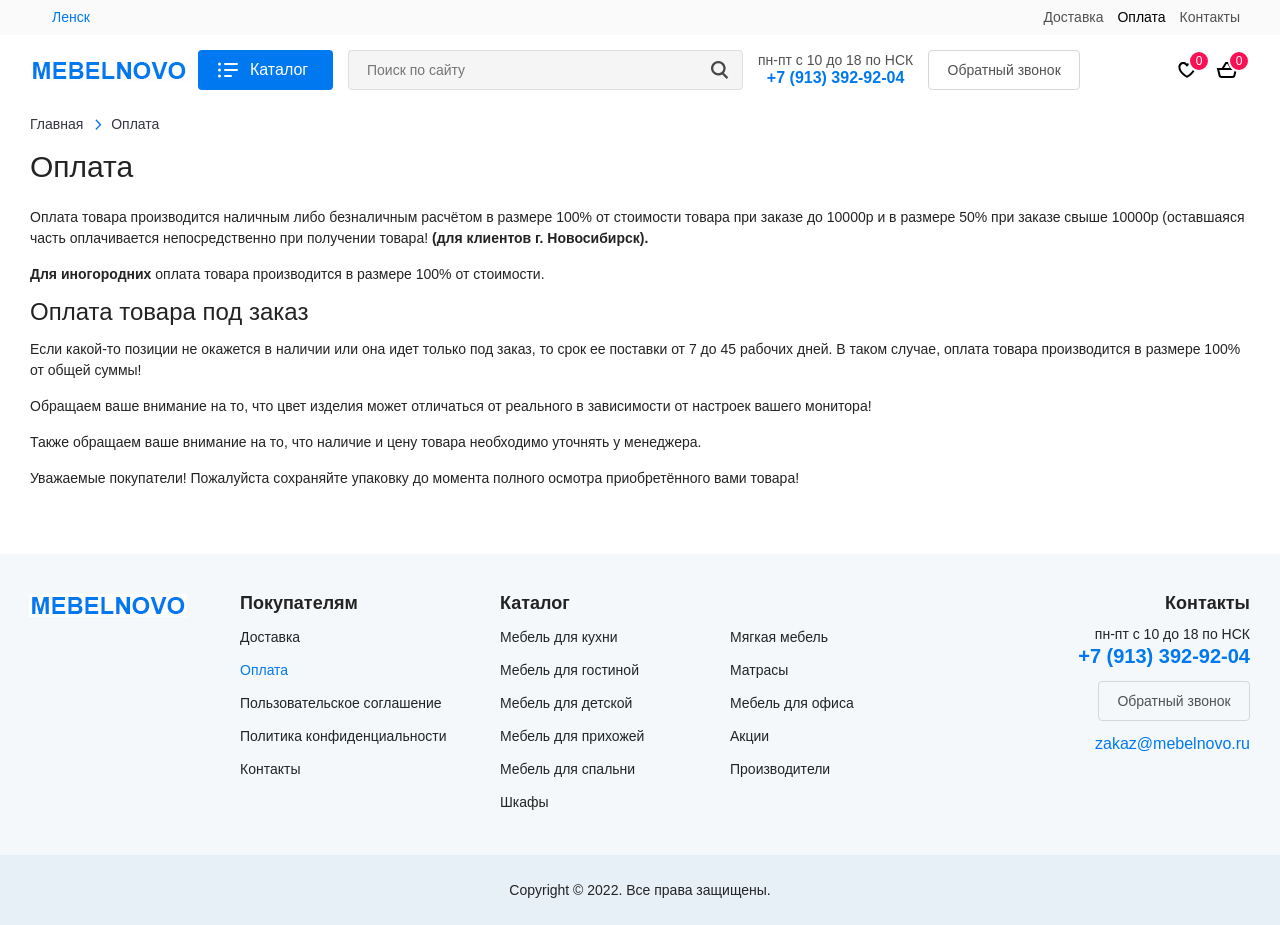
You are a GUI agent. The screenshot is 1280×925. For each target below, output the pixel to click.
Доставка (1073, 17)
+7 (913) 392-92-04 (835, 77)
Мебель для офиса (792, 703)
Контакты (1210, 17)
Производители (780, 769)
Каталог (279, 69)
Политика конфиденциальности (343, 736)
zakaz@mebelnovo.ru (1172, 743)
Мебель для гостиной (569, 670)
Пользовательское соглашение (341, 703)
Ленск (71, 17)
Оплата (1141, 17)
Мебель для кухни (559, 637)
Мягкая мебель (779, 637)
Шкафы (524, 802)
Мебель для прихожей (572, 736)
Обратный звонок (1004, 70)
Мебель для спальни (567, 769)
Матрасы (759, 670)
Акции (749, 736)
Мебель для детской (566, 703)
